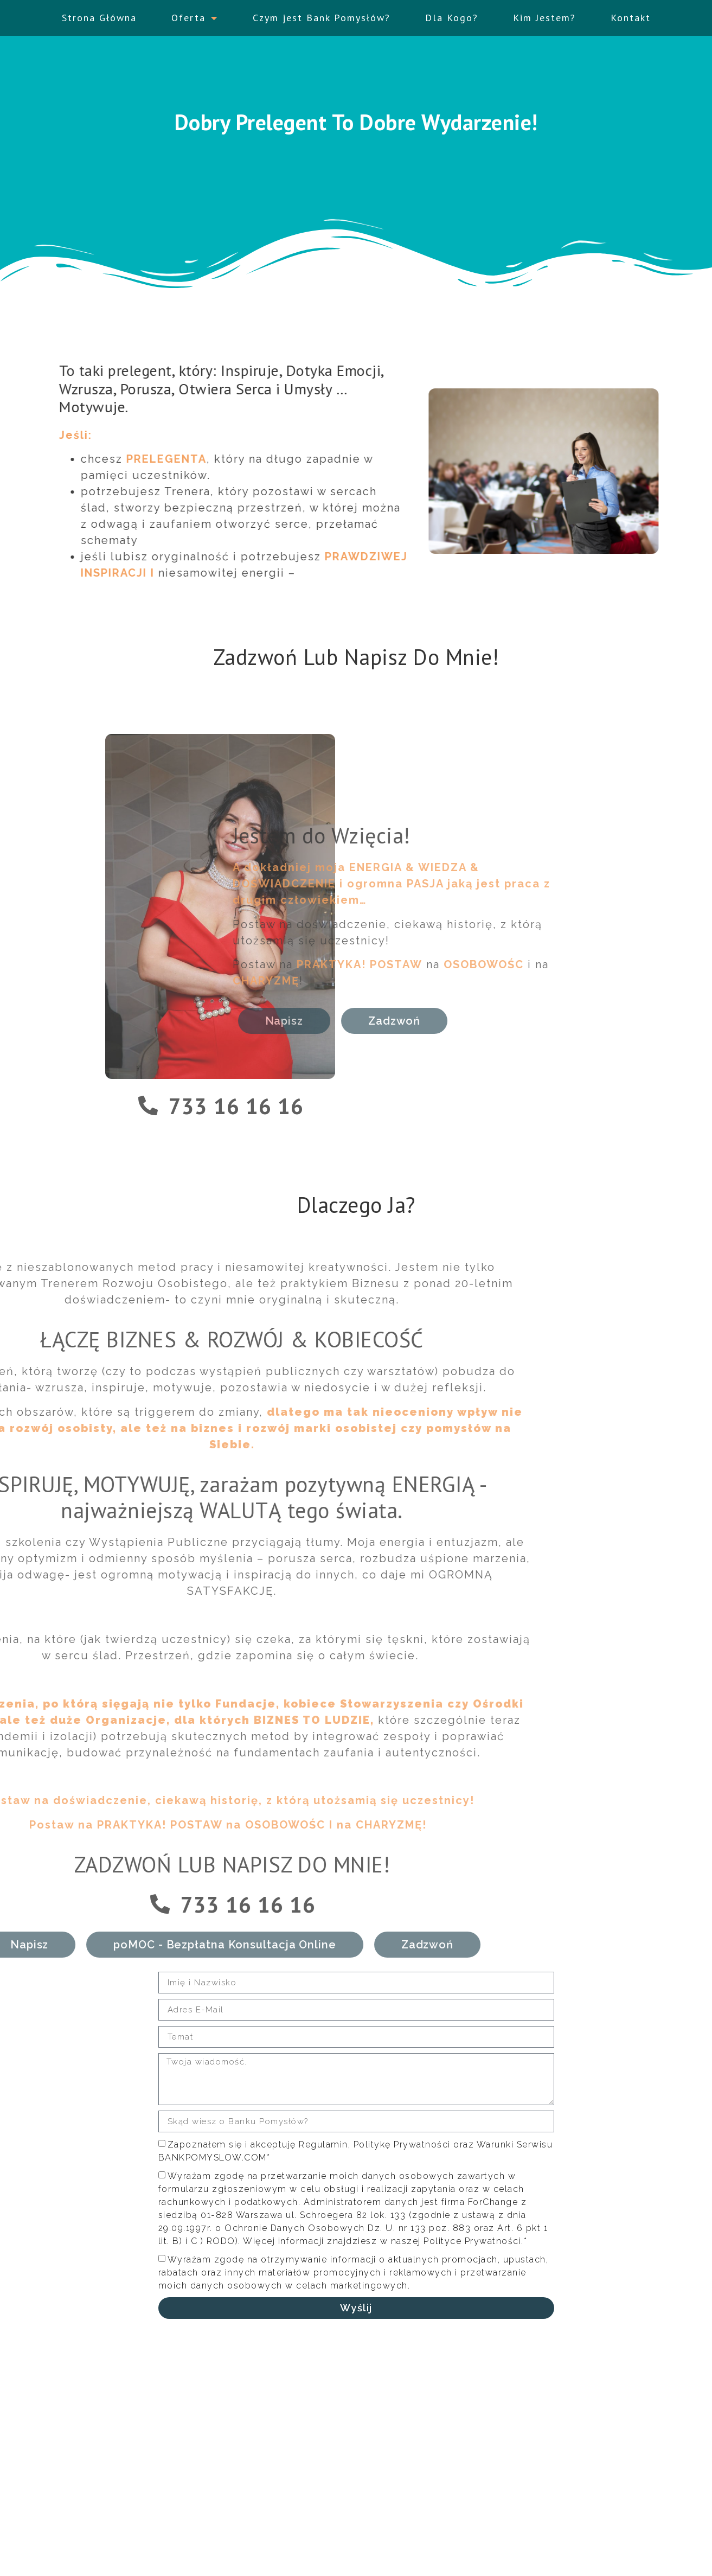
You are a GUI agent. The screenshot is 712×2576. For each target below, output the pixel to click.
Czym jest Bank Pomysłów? (321, 13)
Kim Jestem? (544, 13)
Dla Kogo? (451, 13)
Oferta (194, 13)
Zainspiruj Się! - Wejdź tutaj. (564, 2502)
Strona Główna (99, 13)
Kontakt (631, 13)
